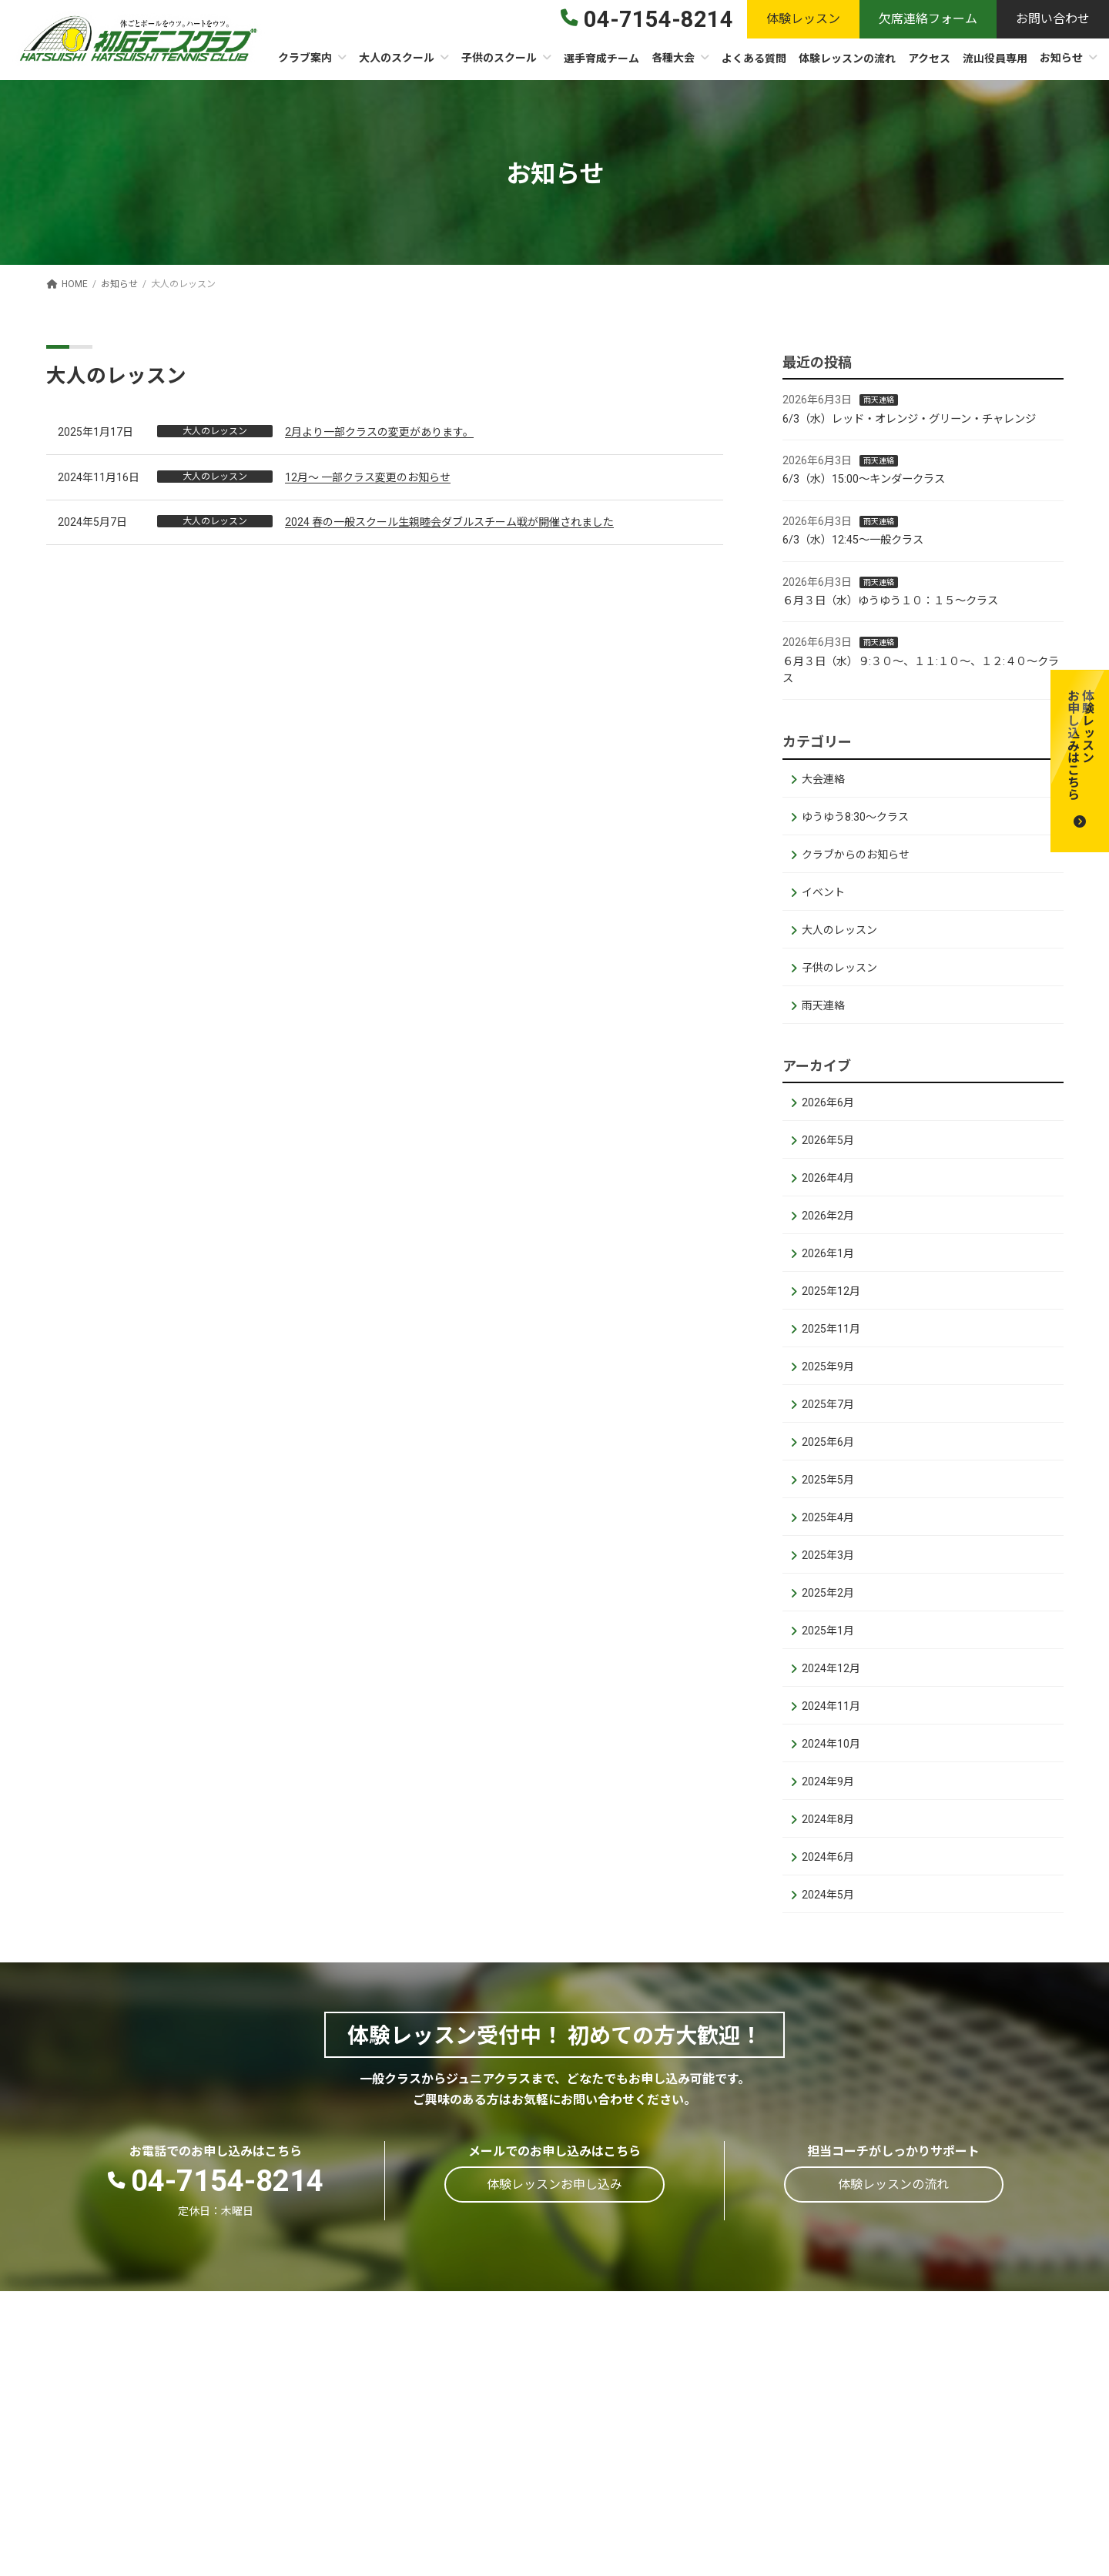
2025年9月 (828, 1366)
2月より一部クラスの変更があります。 (379, 432)
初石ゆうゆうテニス (676, 2393)
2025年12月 (831, 1291)
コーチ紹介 (449, 2443)
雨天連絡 (878, 400)
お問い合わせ (919, 2537)
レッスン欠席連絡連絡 (943, 2512)
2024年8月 (828, 1819)
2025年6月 (828, 1442)
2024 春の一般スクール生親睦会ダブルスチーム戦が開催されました (449, 522)
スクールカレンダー (470, 2468)
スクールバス (660, 2494)
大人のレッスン (839, 929)
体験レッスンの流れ (937, 2389)
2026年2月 (828, 1215)
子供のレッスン (839, 967)
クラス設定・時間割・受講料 (698, 2368)
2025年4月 (828, 1517)
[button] (1079, 761)
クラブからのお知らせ (856, 854)
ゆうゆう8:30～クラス (855, 816)
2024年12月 (831, 1668)
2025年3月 (828, 1555)
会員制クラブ (454, 2418)
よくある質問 (919, 2414)
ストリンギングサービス (481, 2493)
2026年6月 (828, 1102)
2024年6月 (828, 1857)
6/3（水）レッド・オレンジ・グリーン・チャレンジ (909, 418)
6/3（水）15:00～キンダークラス (863, 479)
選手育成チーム (925, 2340)
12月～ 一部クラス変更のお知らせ (368, 477)
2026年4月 (828, 1178)
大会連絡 (823, 778)
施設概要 (443, 2393)
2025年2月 (828, 1593)
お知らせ (906, 2438)
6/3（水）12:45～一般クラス (852, 540)
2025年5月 (828, 1480)
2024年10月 (831, 1744)
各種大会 (906, 2364)
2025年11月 (831, 1329)
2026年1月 (828, 1253)
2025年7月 (828, 1404)
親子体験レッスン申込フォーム (968, 2488)
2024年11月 (831, 1706)
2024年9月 (828, 1781)
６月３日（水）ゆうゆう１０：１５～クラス (890, 600)
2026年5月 (828, 1140)
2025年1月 (828, 1630)
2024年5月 (828, 1895)
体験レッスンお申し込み (949, 2463)
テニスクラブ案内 (465, 2368)
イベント (823, 891)
